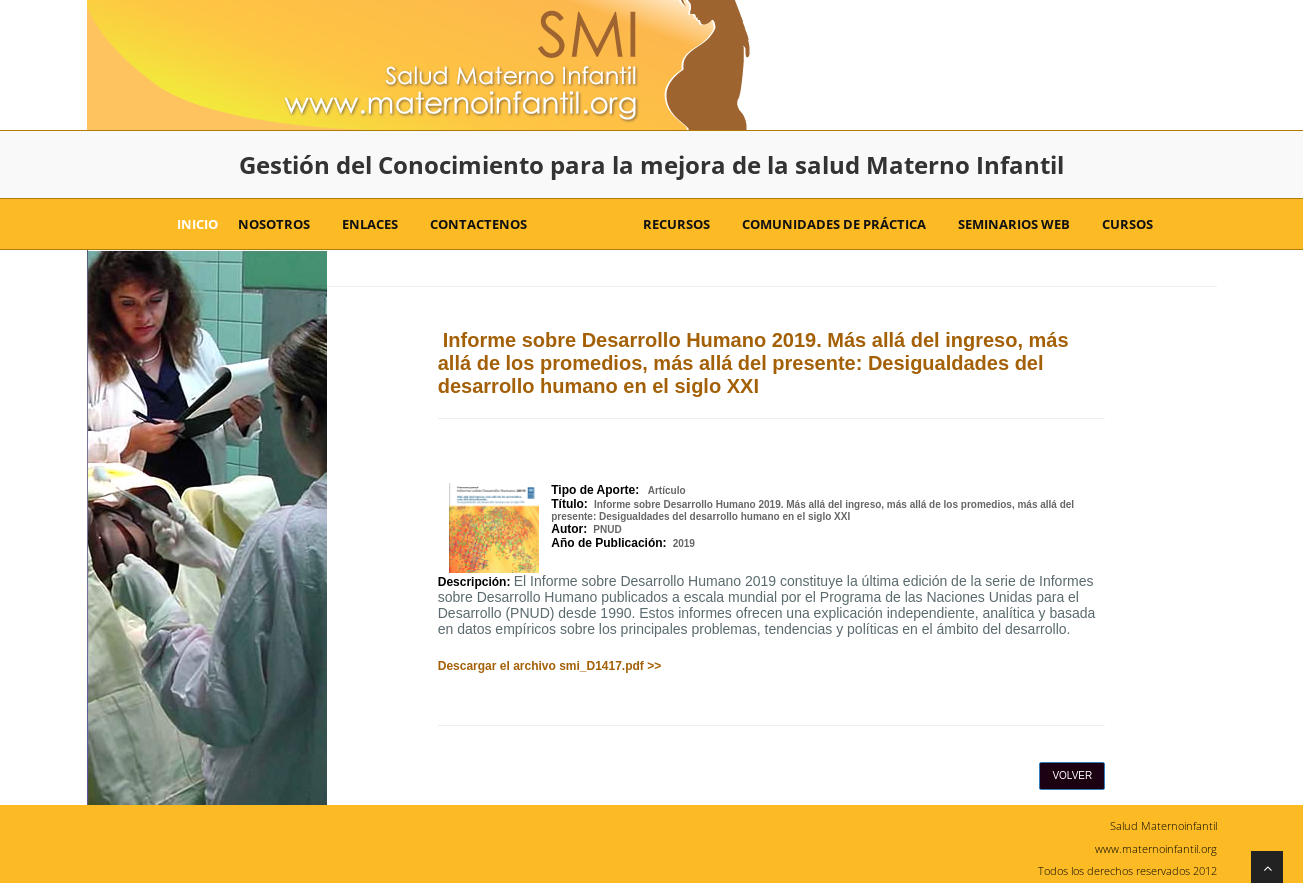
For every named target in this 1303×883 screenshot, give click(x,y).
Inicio (197, 224)
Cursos (1121, 224)
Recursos (670, 224)
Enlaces (364, 224)
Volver (1072, 775)
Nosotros (274, 224)
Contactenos (472, 224)
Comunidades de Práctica (828, 224)
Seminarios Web (1008, 224)
